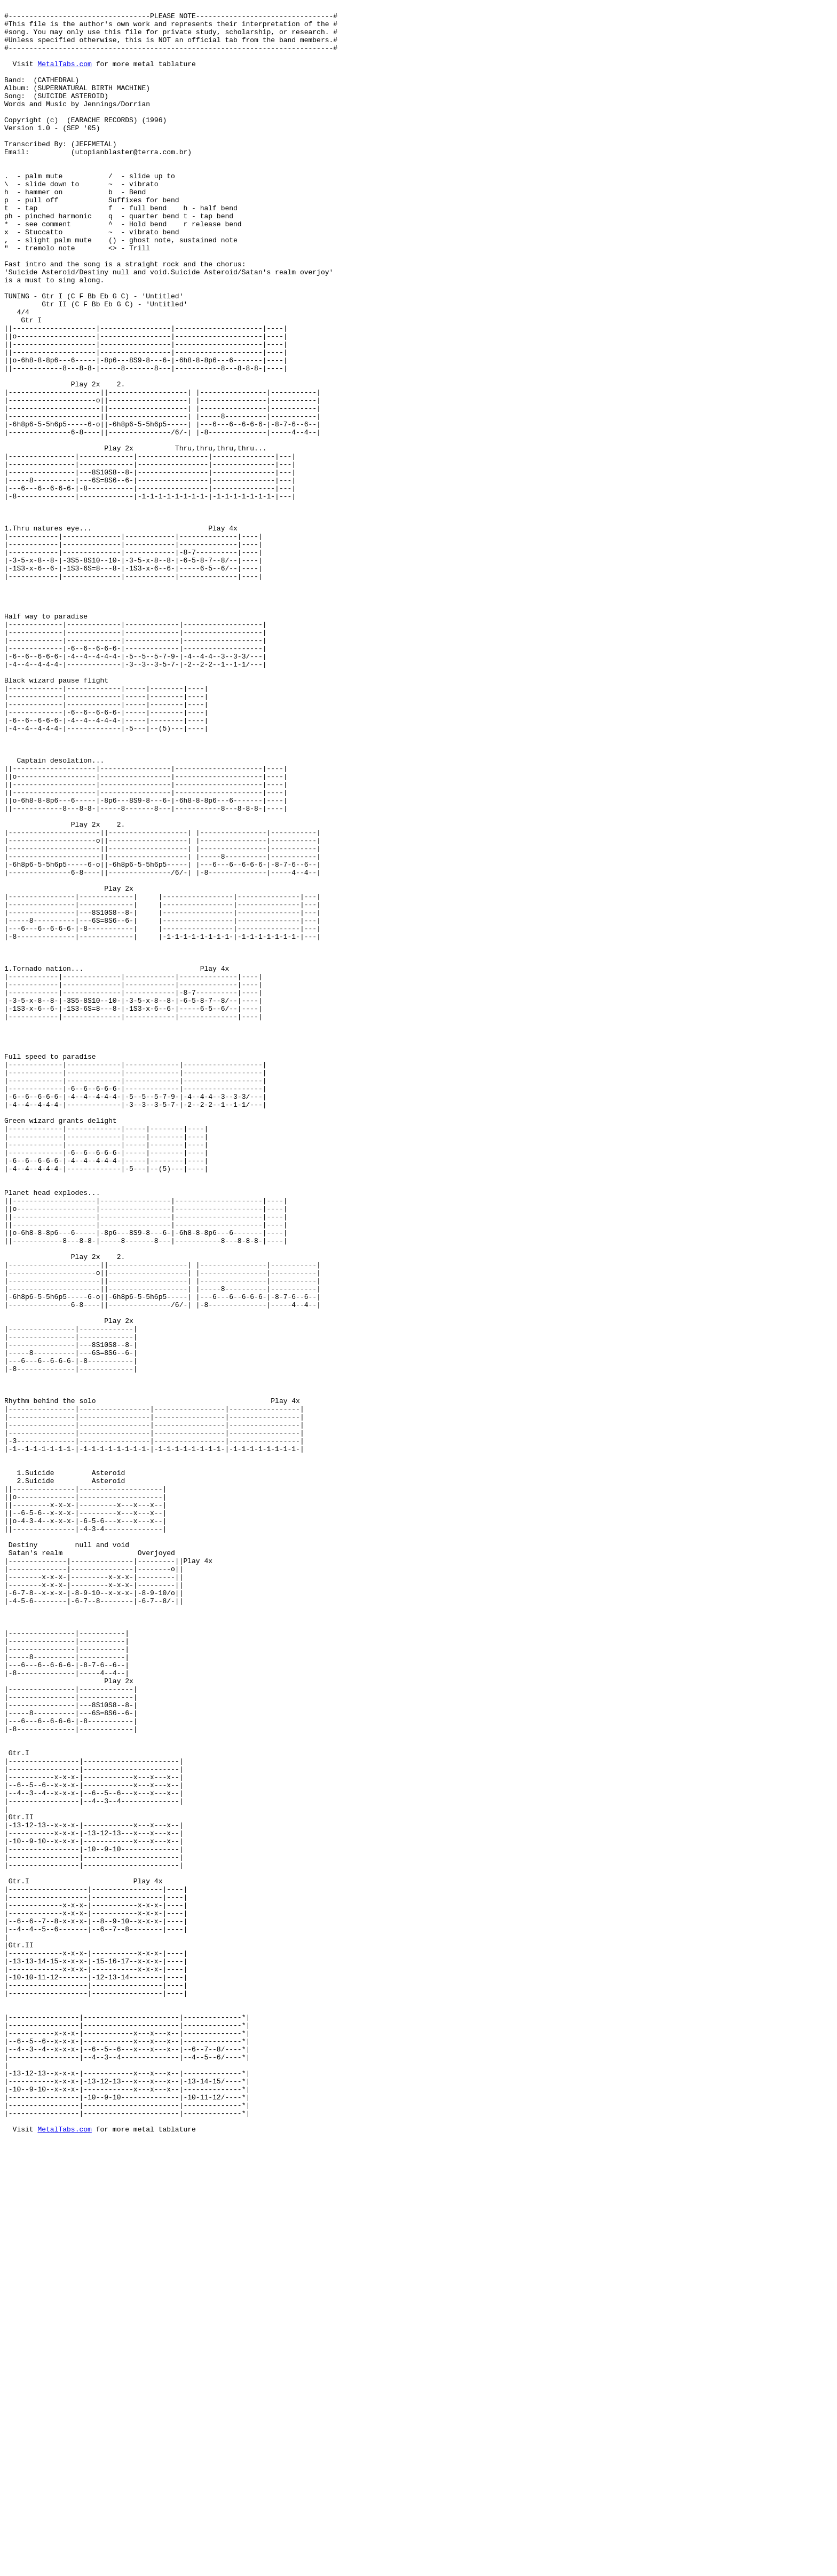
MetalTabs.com (64, 76)
